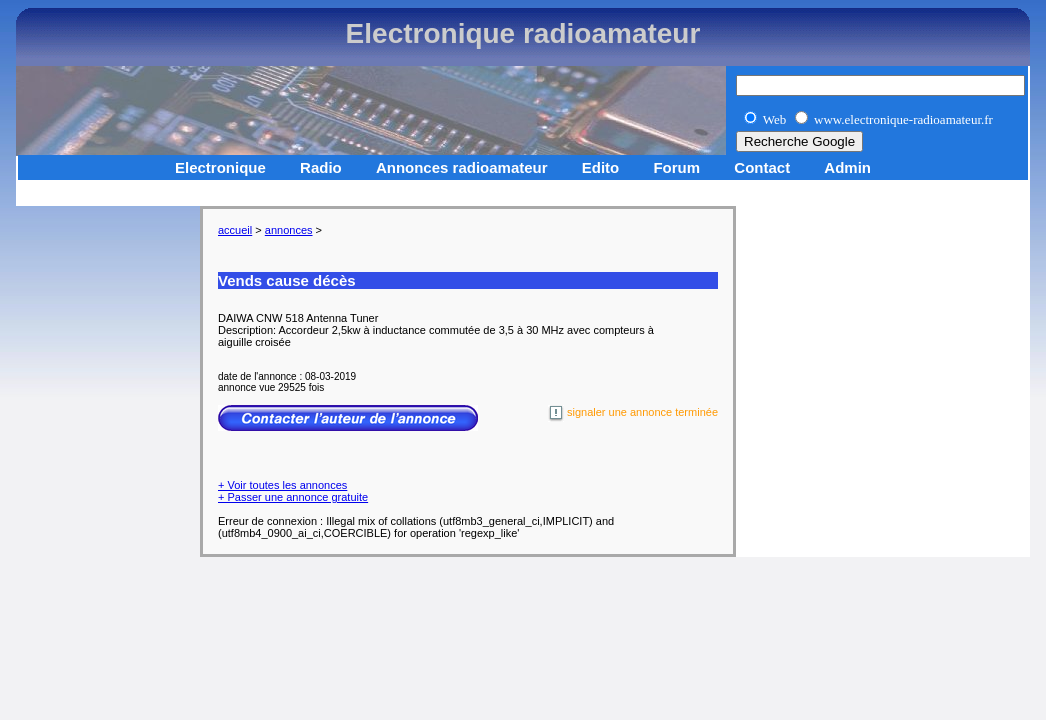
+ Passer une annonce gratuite (293, 497)
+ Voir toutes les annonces (282, 485)
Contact (762, 167)
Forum (676, 167)
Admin (847, 167)
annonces (289, 230)
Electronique (220, 167)
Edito (601, 167)
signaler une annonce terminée (633, 413)
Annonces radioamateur (462, 167)
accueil (235, 230)
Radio (321, 167)
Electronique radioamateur (523, 33)
